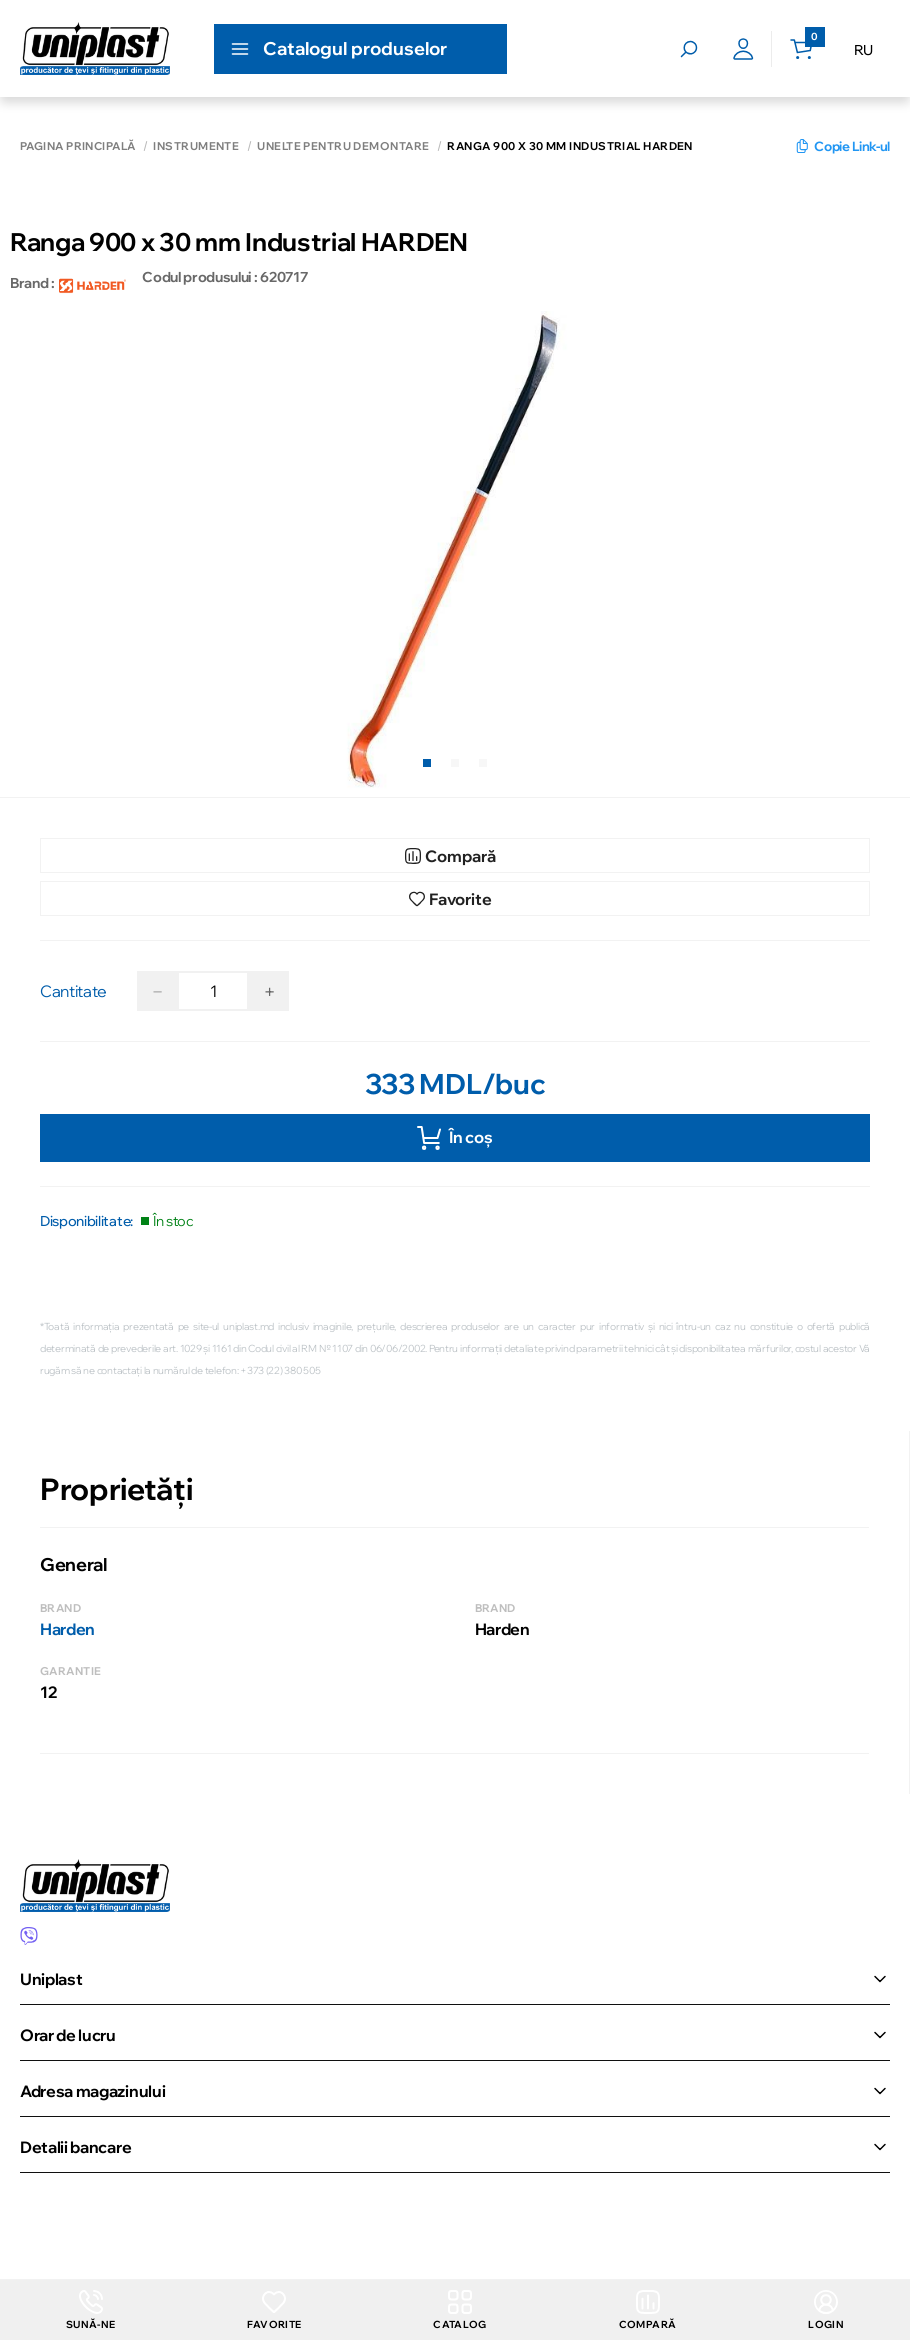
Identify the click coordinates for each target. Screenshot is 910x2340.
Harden (67, 1629)
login (826, 2309)
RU (863, 50)
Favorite (274, 2309)
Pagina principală (77, 146)
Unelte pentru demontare (343, 146)
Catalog (460, 2309)
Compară (647, 2309)
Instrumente (196, 146)
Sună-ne (91, 2309)
